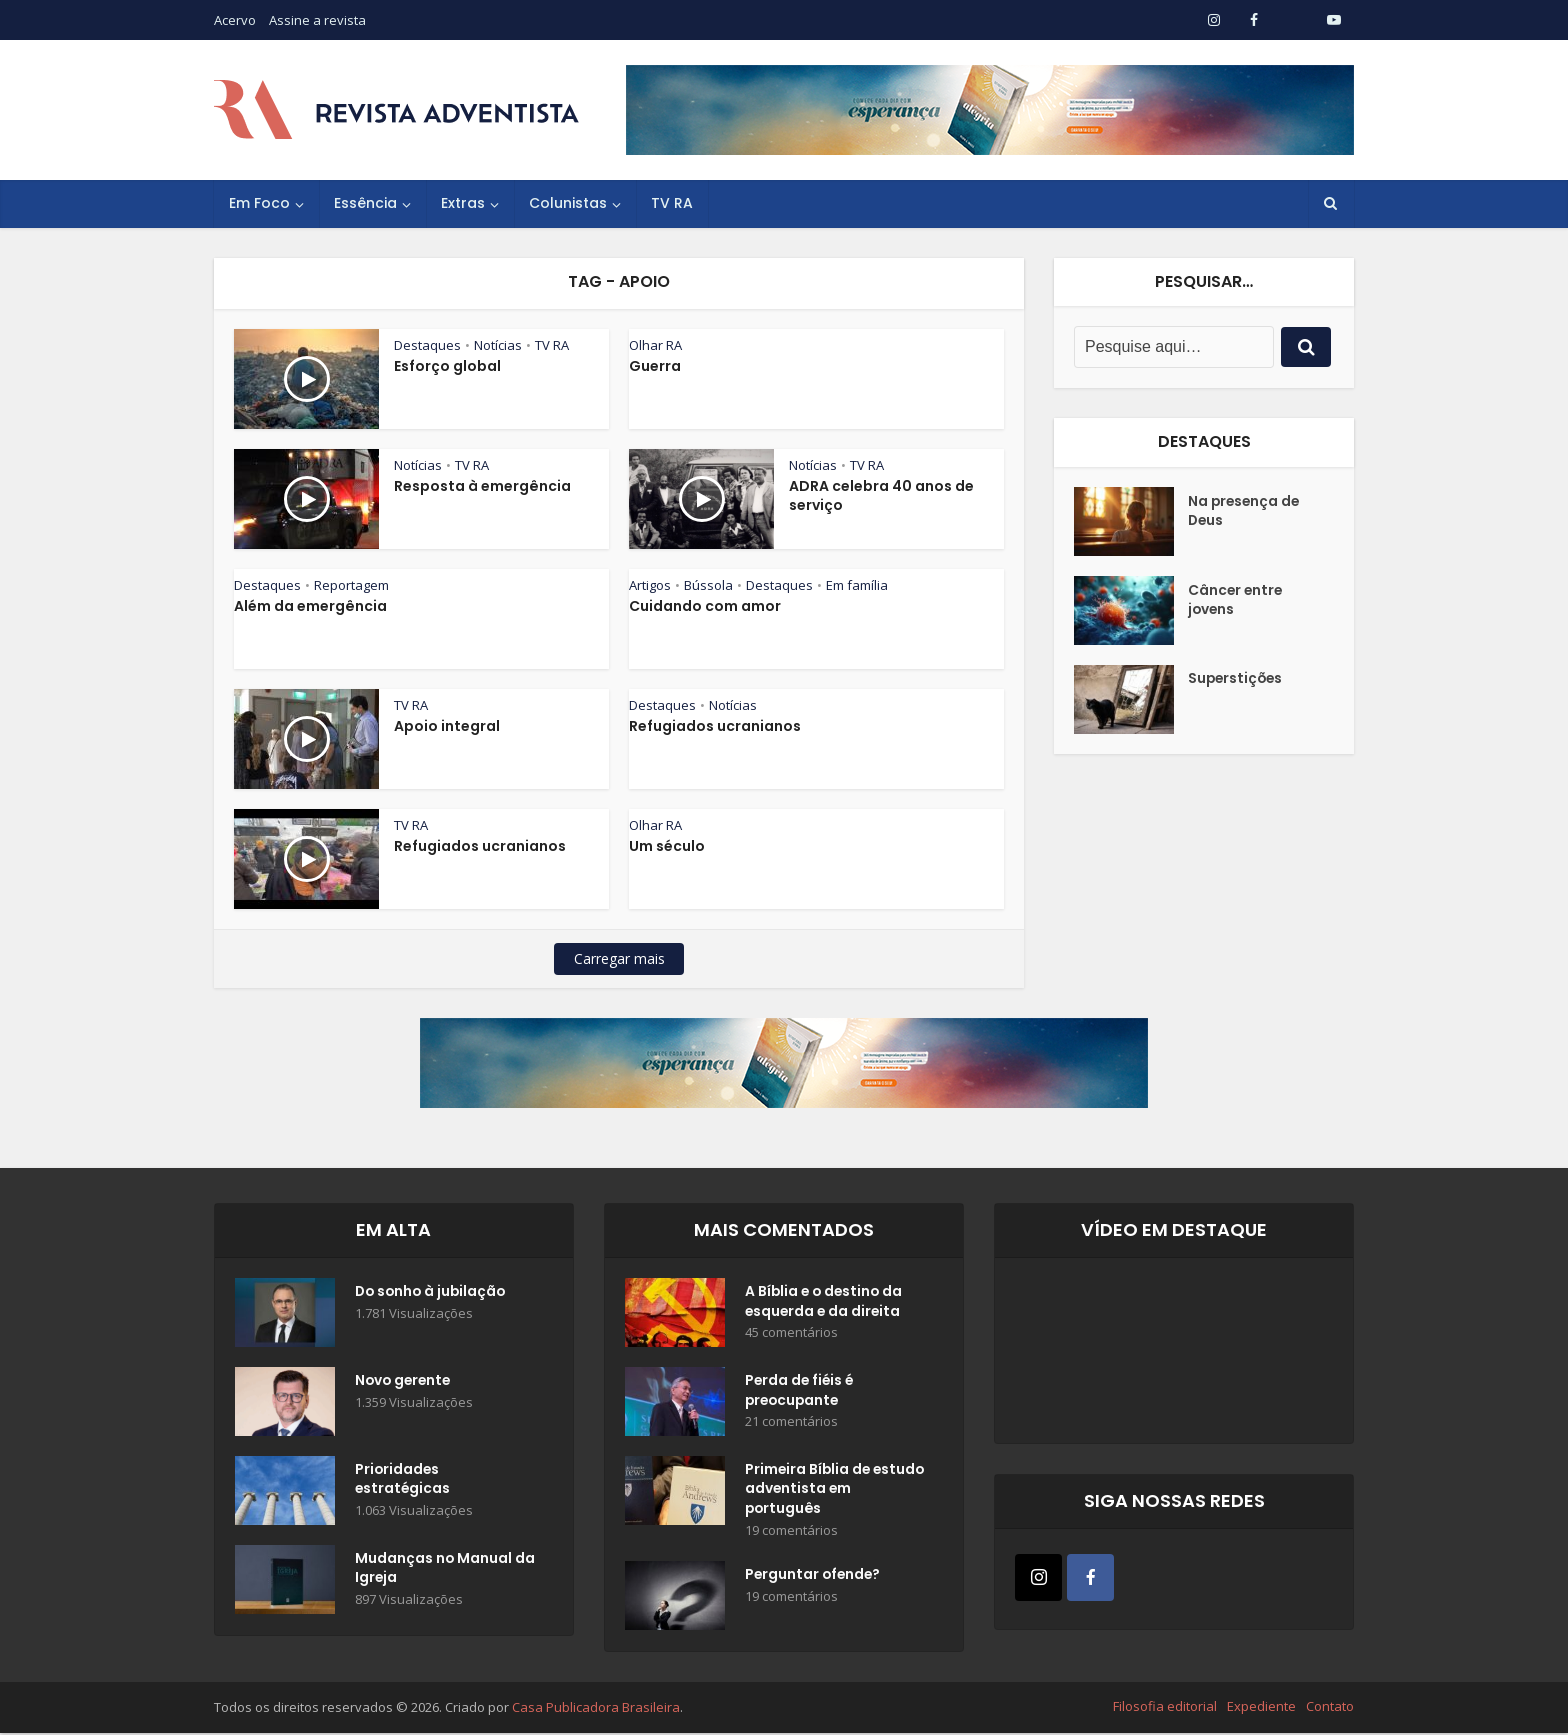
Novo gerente (405, 1382)
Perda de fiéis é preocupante (801, 1392)
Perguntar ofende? (814, 1578)
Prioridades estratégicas (403, 1481)
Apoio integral (447, 726)
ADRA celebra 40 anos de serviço (881, 495)
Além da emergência (310, 606)
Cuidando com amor (705, 606)
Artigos (650, 585)
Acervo (235, 20)
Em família (857, 585)
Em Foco (259, 203)
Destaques (427, 345)
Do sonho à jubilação (433, 1293)
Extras (463, 203)
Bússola (708, 585)
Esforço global (447, 366)
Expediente (1261, 1708)
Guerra (655, 366)
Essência (365, 203)
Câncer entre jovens (1236, 601)
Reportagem (351, 585)
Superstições (1237, 680)
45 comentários (791, 1334)
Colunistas (568, 203)
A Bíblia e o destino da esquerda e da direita (826, 1303)
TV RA (672, 203)
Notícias (498, 345)
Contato (1330, 1708)
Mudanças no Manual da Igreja (434, 1570)
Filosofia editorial (1165, 1708)
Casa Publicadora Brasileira (596, 1709)
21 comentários (791, 1423)
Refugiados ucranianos (715, 726)
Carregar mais (619, 958)
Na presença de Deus (1245, 512)
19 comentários (791, 1532)
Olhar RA (655, 345)
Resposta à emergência (482, 486)
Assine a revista (317, 20)
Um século (667, 846)
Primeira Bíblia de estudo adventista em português (827, 1491)
